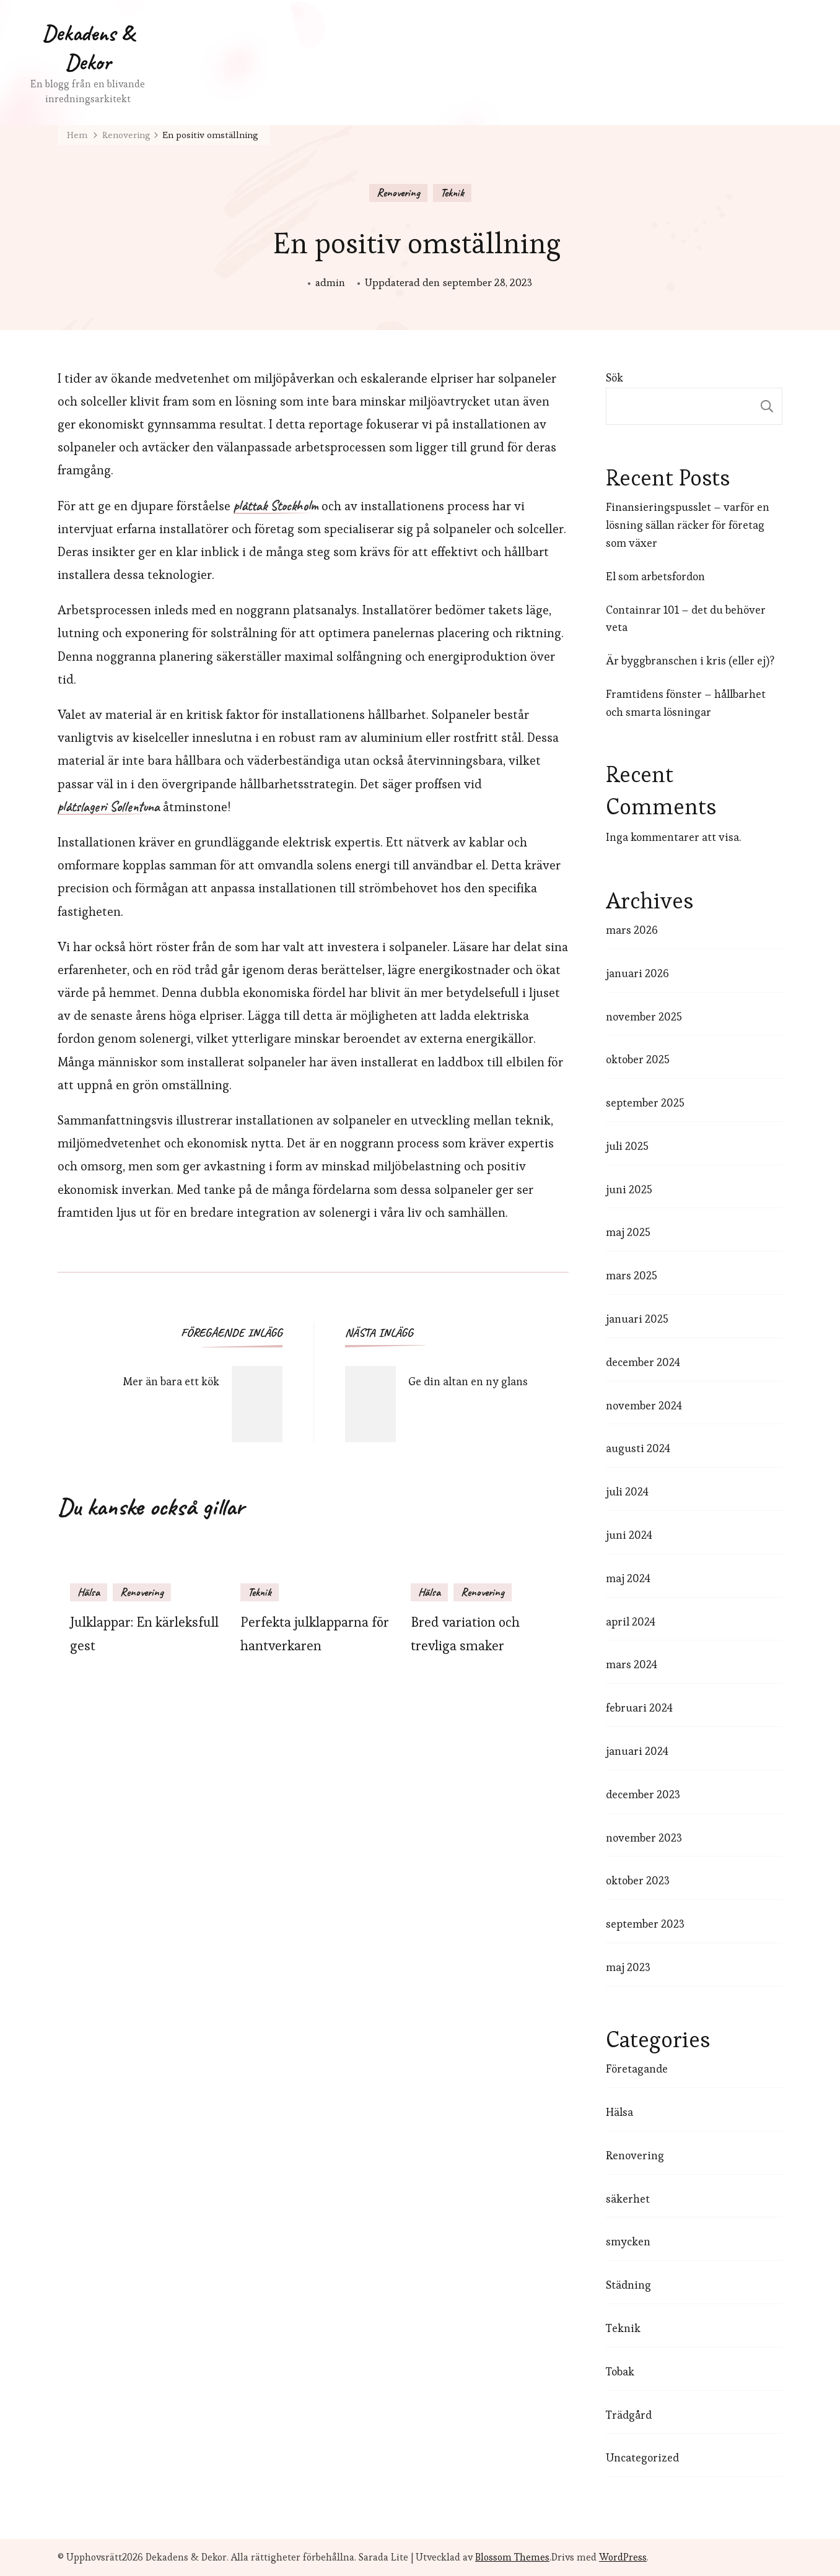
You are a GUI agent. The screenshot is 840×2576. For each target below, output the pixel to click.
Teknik (452, 192)
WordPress (623, 2557)
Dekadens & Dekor (88, 47)
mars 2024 (631, 1664)
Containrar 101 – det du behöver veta (686, 619)
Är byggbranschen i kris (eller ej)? (690, 660)
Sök (614, 377)
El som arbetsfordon (655, 576)
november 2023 (644, 1837)
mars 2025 (631, 1275)
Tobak (620, 2371)
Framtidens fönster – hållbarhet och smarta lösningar (686, 703)
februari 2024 (639, 1707)
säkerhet (628, 2198)
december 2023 (643, 1794)
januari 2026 (637, 973)
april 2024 (630, 1621)
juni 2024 (629, 1535)
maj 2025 (628, 1232)
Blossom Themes (512, 2557)
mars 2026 (632, 930)
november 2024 (644, 1405)
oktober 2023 (638, 1880)
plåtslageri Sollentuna (109, 807)
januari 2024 (637, 1751)
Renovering (398, 192)
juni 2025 (629, 1189)
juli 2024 (627, 1491)
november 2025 (644, 1016)
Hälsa (88, 1592)
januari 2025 (637, 1319)
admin (330, 282)
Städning (628, 2285)
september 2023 (645, 1924)
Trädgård (629, 2415)
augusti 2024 (638, 1448)
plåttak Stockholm (276, 506)
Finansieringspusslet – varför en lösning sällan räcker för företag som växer (687, 525)
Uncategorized (642, 2457)
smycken (628, 2241)
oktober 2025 (638, 1059)
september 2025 (645, 1102)
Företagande (637, 2068)
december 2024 (643, 1362)
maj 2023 (628, 1967)
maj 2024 (628, 1578)
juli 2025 (627, 1146)
